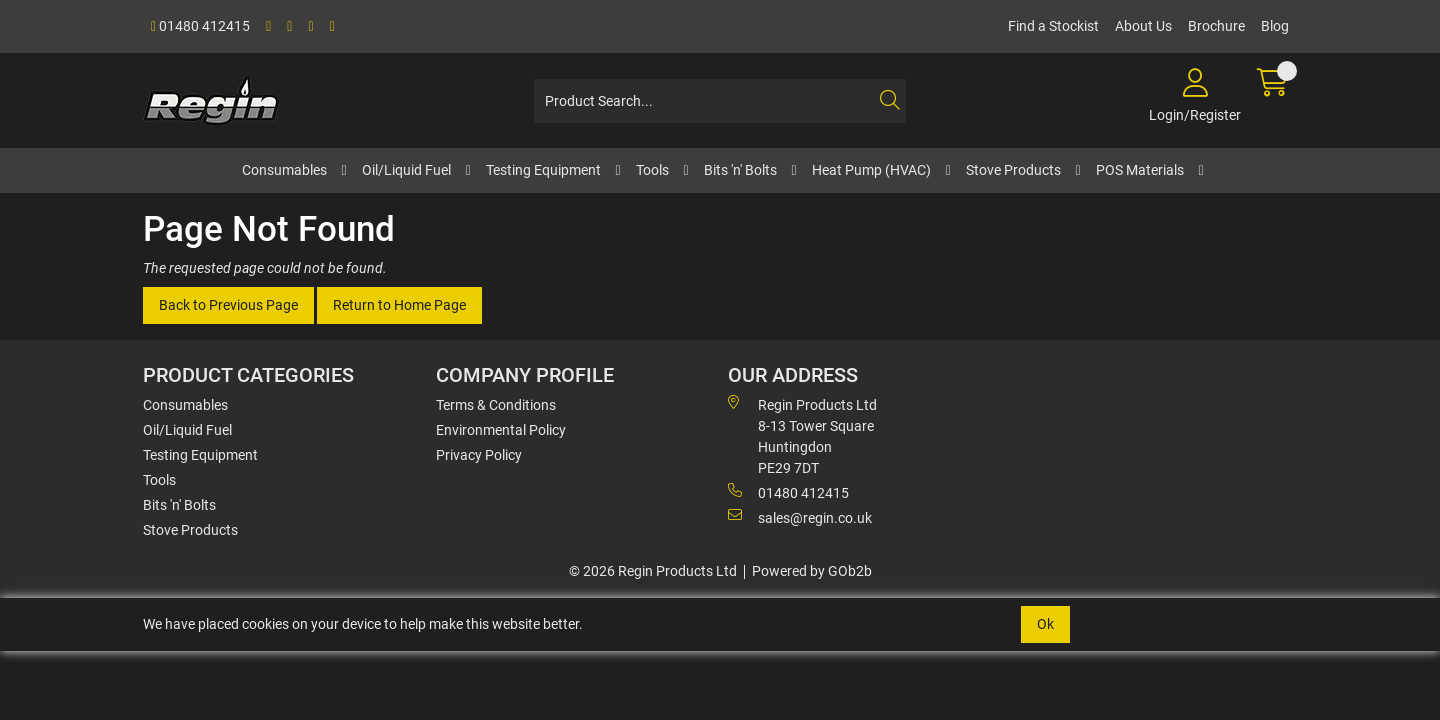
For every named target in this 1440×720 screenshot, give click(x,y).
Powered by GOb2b (812, 571)
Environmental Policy (501, 430)
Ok (1045, 624)
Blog (1275, 26)
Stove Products (1013, 170)
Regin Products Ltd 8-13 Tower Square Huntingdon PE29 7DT (802, 435)
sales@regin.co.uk (800, 517)
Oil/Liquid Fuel (406, 170)
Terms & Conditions (496, 405)
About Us (1143, 26)
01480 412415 (200, 26)
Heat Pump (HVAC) (871, 170)
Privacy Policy (479, 455)
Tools (652, 170)
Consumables (284, 170)
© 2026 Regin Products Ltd (653, 571)
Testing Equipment (543, 170)
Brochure (1216, 26)
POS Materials (1140, 170)
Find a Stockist (1053, 26)
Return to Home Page (399, 305)
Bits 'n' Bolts (740, 170)
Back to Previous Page (228, 305)
